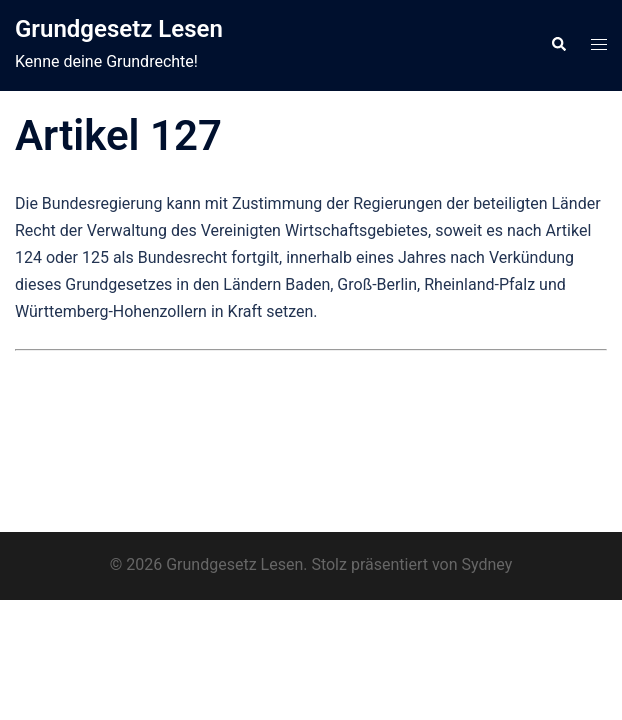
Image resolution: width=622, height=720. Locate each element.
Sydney (486, 564)
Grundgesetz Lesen (119, 29)
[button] (558, 45)
